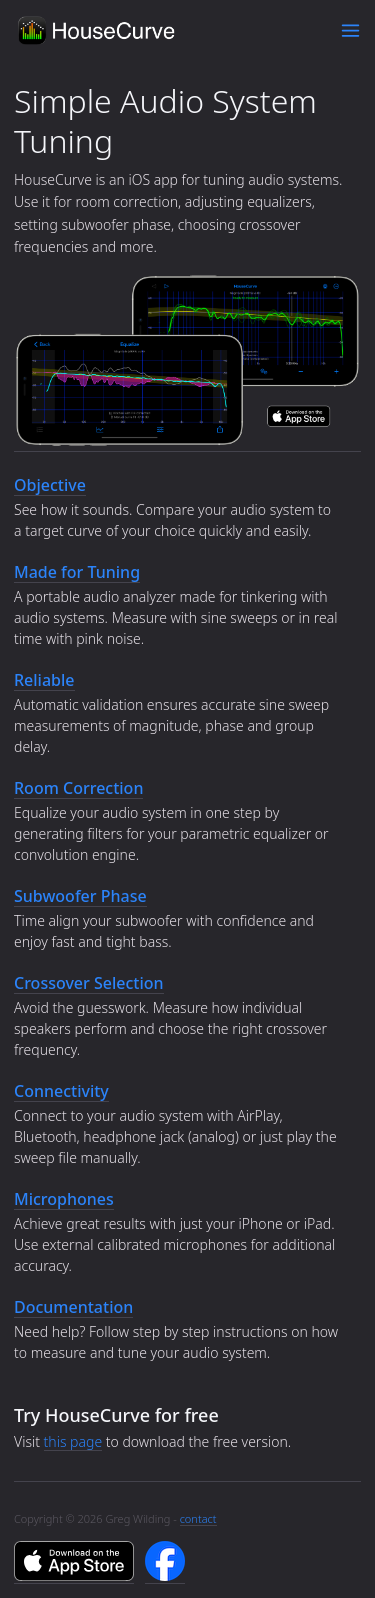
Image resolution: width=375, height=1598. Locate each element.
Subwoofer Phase (80, 896)
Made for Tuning (77, 572)
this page (73, 1441)
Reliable (44, 680)
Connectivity (61, 1091)
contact (198, 1518)
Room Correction (78, 788)
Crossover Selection (89, 983)
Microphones (64, 1199)
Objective (50, 485)
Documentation (73, 1307)
